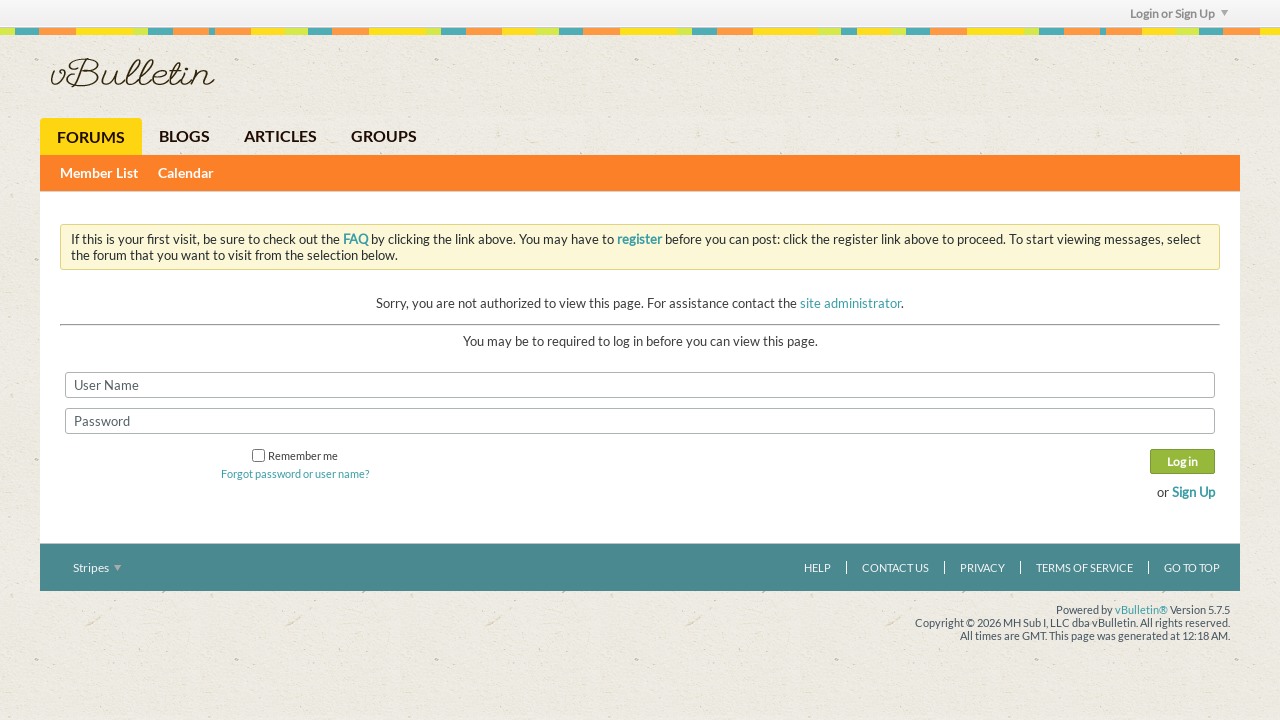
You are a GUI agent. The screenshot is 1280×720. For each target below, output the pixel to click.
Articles (280, 135)
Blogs (184, 135)
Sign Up (1193, 492)
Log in (1182, 461)
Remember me (295, 455)
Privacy (982, 567)
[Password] (640, 421)
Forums (91, 136)
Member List (99, 172)
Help (817, 567)
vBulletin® (1141, 609)
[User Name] (640, 385)
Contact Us (895, 567)
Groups (384, 135)
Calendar (186, 172)
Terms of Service (1084, 567)
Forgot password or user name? (295, 473)
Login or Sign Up (1179, 13)
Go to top (1192, 567)
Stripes (97, 567)
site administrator (850, 303)
